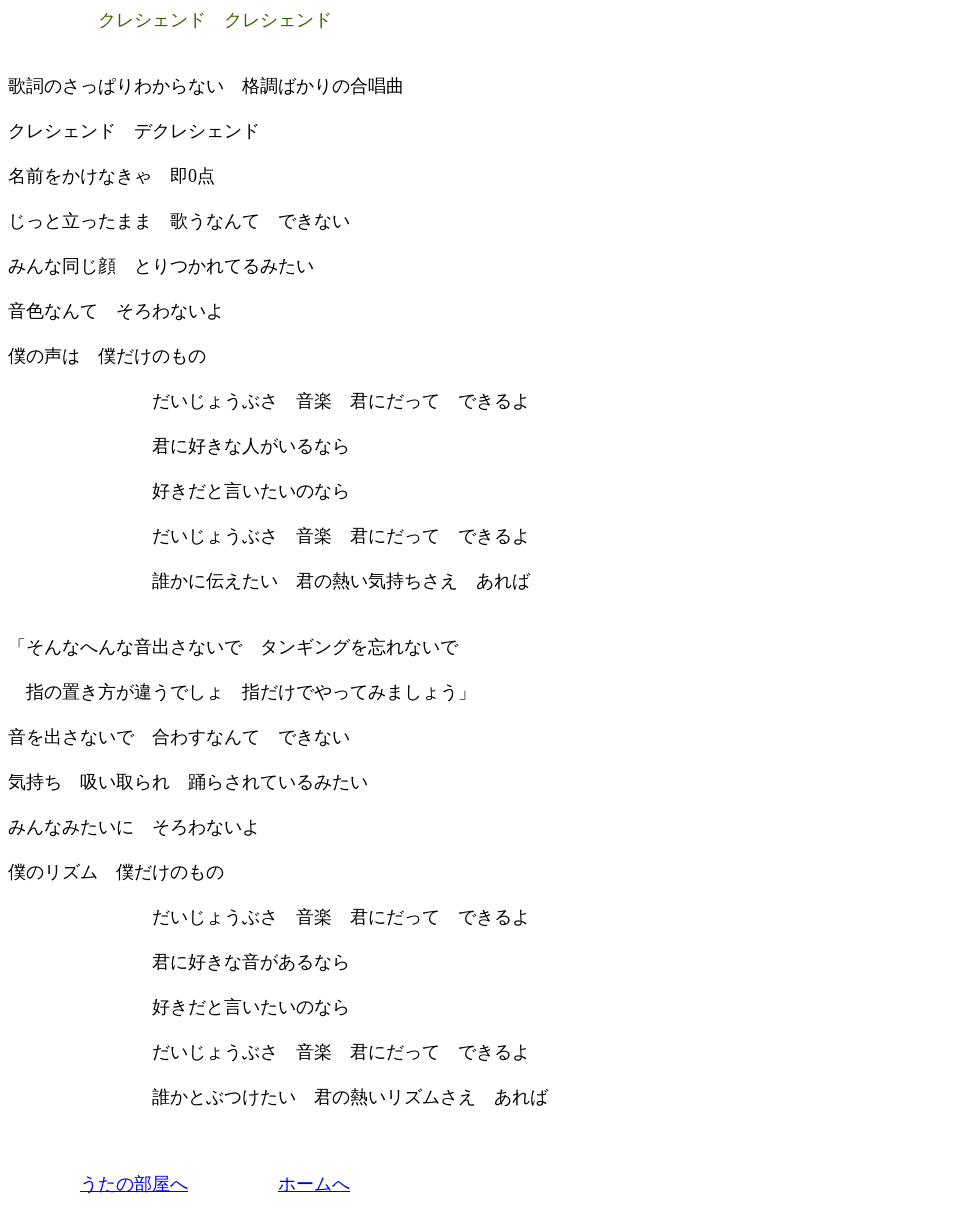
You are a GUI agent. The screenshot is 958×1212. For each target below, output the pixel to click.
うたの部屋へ (134, 1184)
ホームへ (314, 1184)
